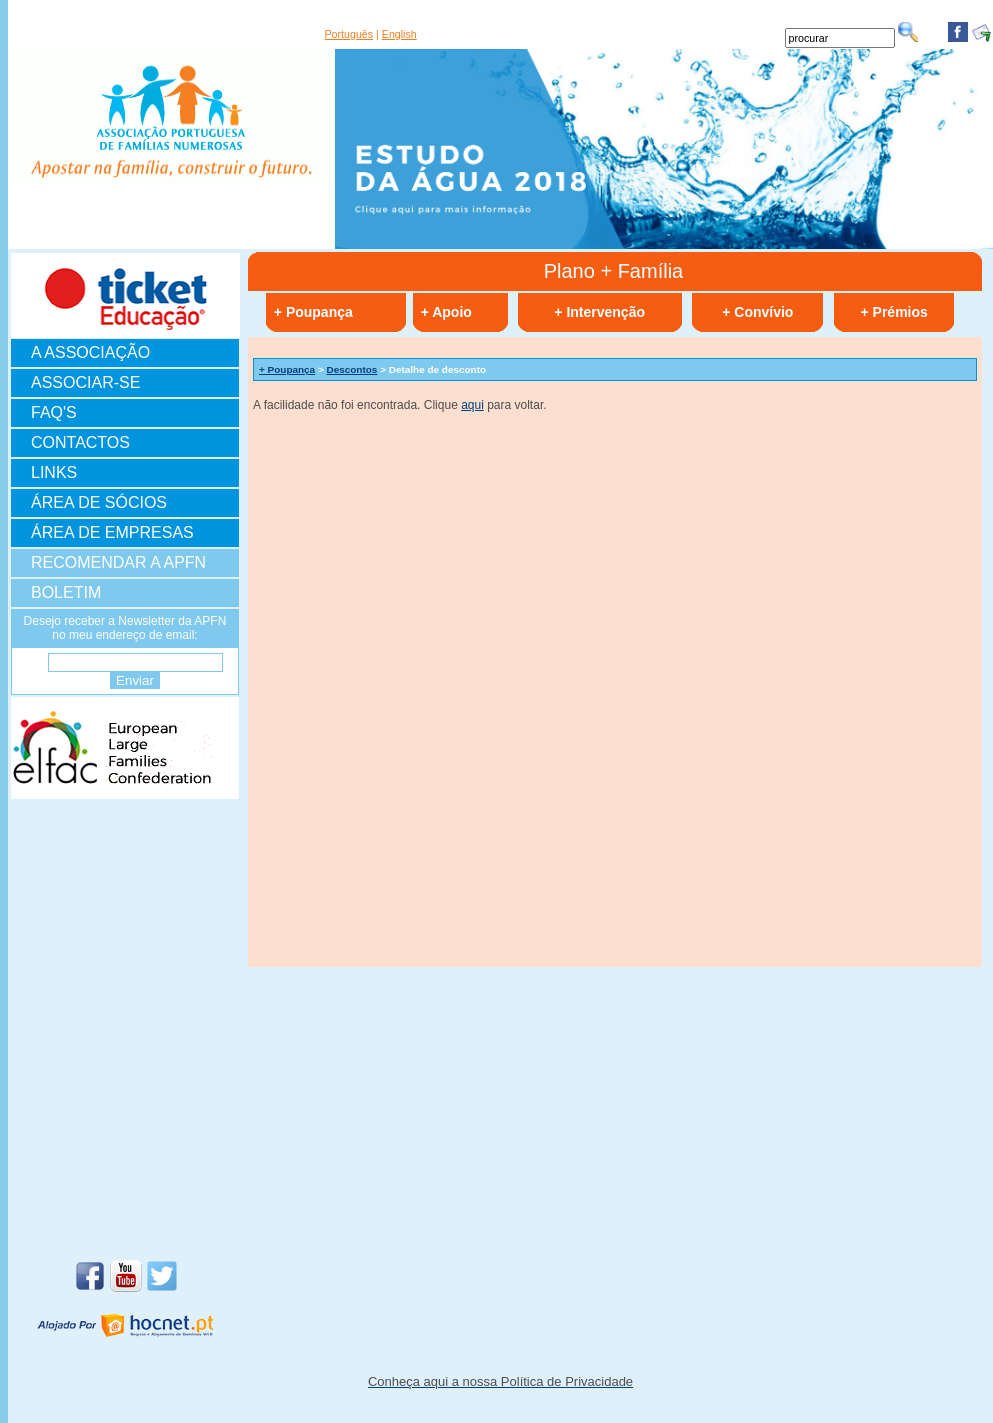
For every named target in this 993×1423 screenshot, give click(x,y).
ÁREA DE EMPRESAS (112, 532)
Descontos (352, 369)
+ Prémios (894, 312)
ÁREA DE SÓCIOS (99, 502)
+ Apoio (446, 312)
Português (349, 34)
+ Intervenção (599, 312)
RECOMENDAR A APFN (118, 562)
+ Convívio (757, 312)
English (399, 34)
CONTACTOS (80, 442)
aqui (472, 405)
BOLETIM (66, 592)
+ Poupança (313, 312)
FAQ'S (54, 412)
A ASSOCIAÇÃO (90, 352)
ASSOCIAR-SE (85, 382)
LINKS (54, 472)
